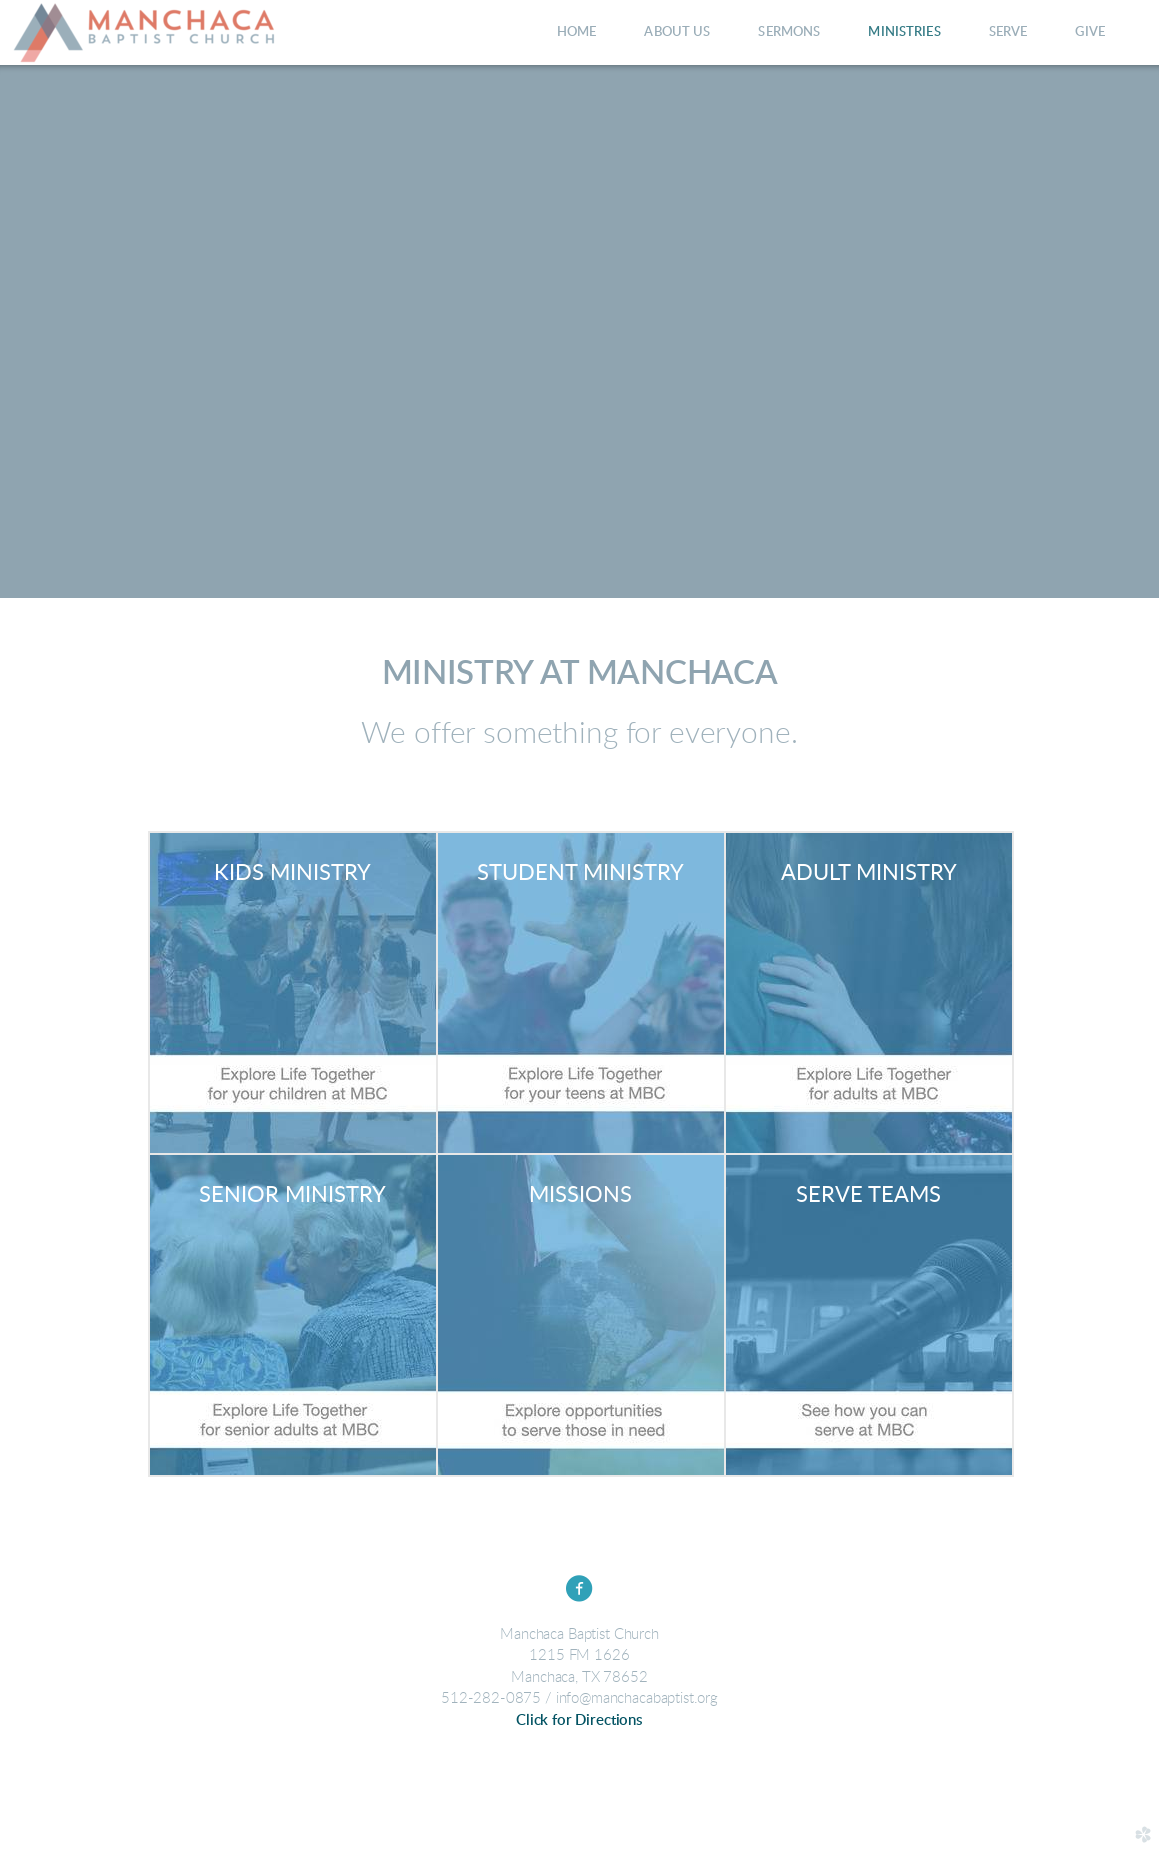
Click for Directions (579, 1720)
